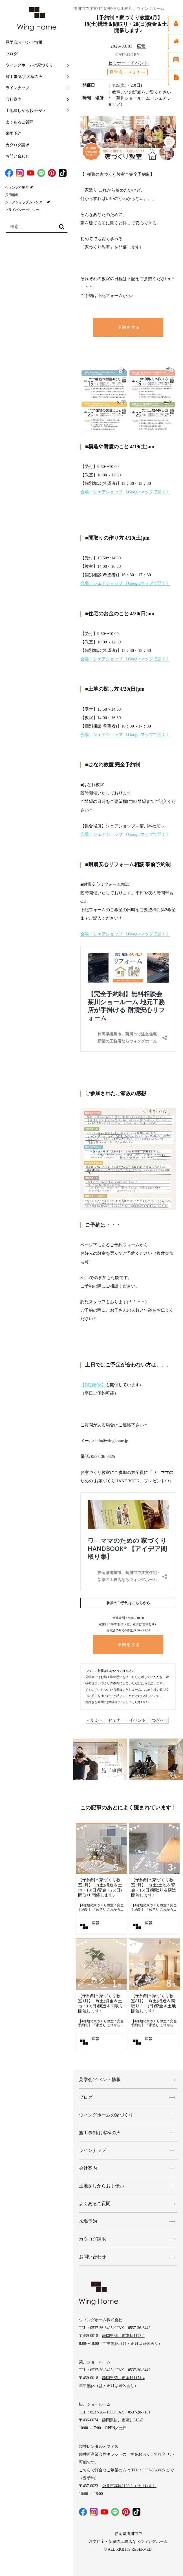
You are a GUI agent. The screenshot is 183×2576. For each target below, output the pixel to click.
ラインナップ (17, 88)
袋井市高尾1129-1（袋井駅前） (129, 2486)
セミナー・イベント (128, 63)
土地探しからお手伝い (25, 111)
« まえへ (95, 1720)
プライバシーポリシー (22, 210)
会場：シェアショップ (102, 492)
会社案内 (13, 99)
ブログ (11, 54)
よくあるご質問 (19, 122)
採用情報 (12, 195)
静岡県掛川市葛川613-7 (122, 2420)
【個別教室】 (93, 1384)
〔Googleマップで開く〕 (147, 492)
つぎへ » (159, 1720)
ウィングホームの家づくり (29, 65)
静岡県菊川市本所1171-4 (123, 2378)
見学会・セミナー (127, 72)
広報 (141, 46)
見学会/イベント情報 (24, 42)
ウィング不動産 (17, 188)
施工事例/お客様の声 (24, 77)
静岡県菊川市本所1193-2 (123, 2336)
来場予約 (13, 133)
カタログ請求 (17, 145)
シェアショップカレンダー (25, 202)
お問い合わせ (17, 156)
